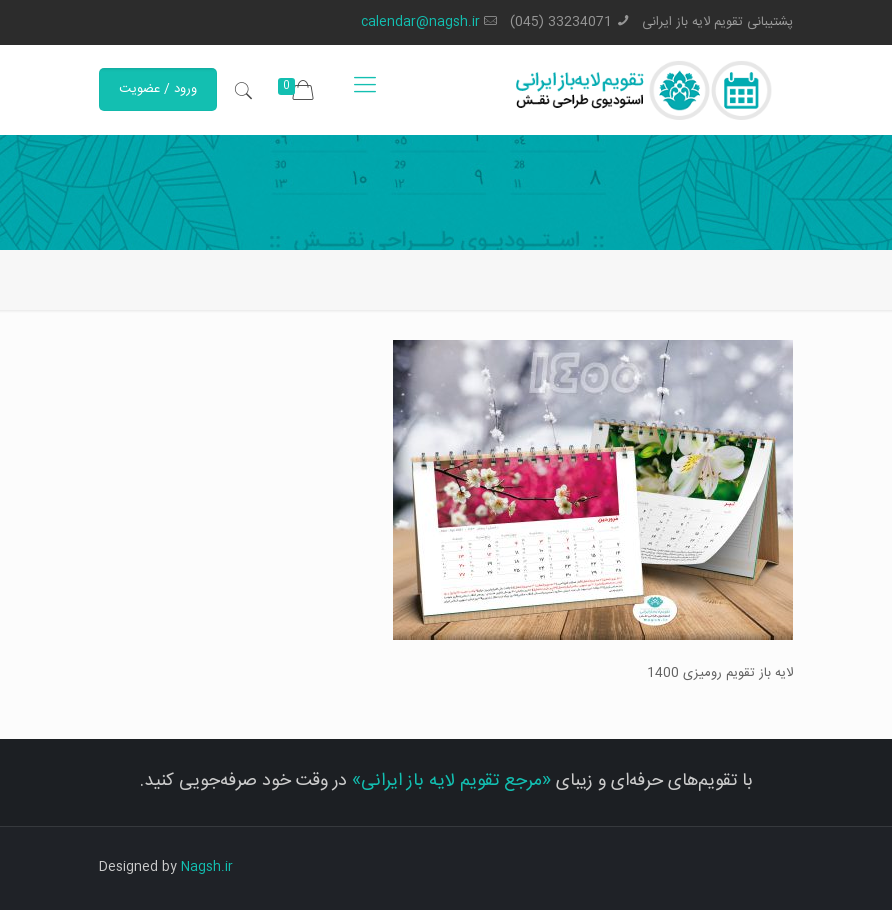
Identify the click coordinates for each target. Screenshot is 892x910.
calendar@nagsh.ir (420, 22)
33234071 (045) (561, 22)
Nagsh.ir (207, 867)
